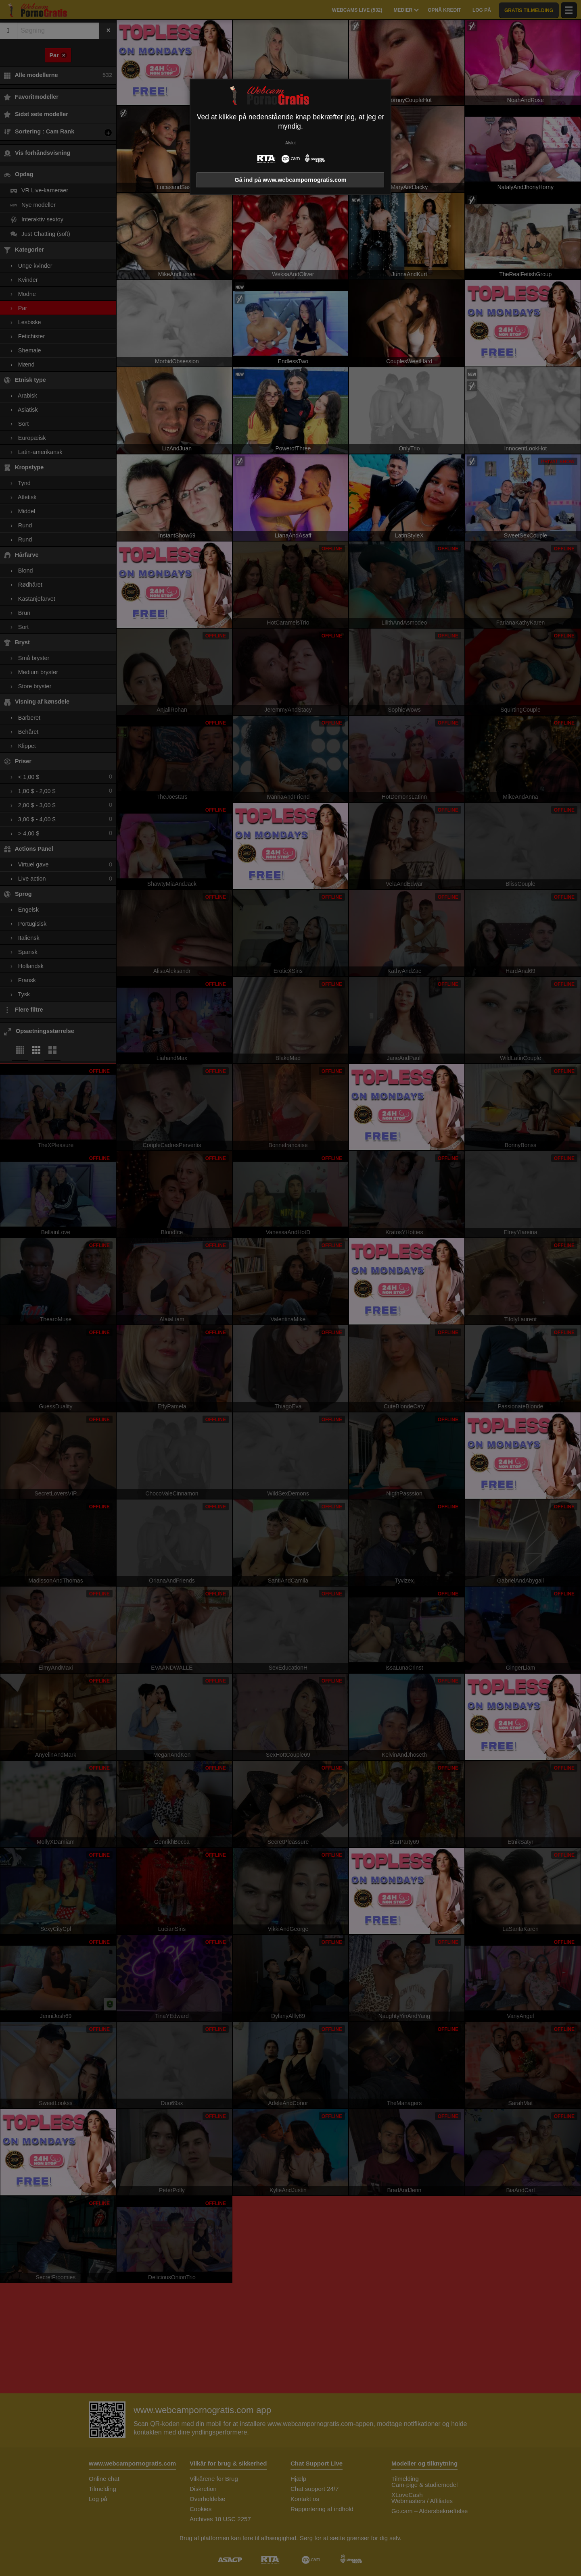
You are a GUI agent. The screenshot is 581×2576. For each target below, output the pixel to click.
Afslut (290, 143)
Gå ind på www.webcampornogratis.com (291, 180)
